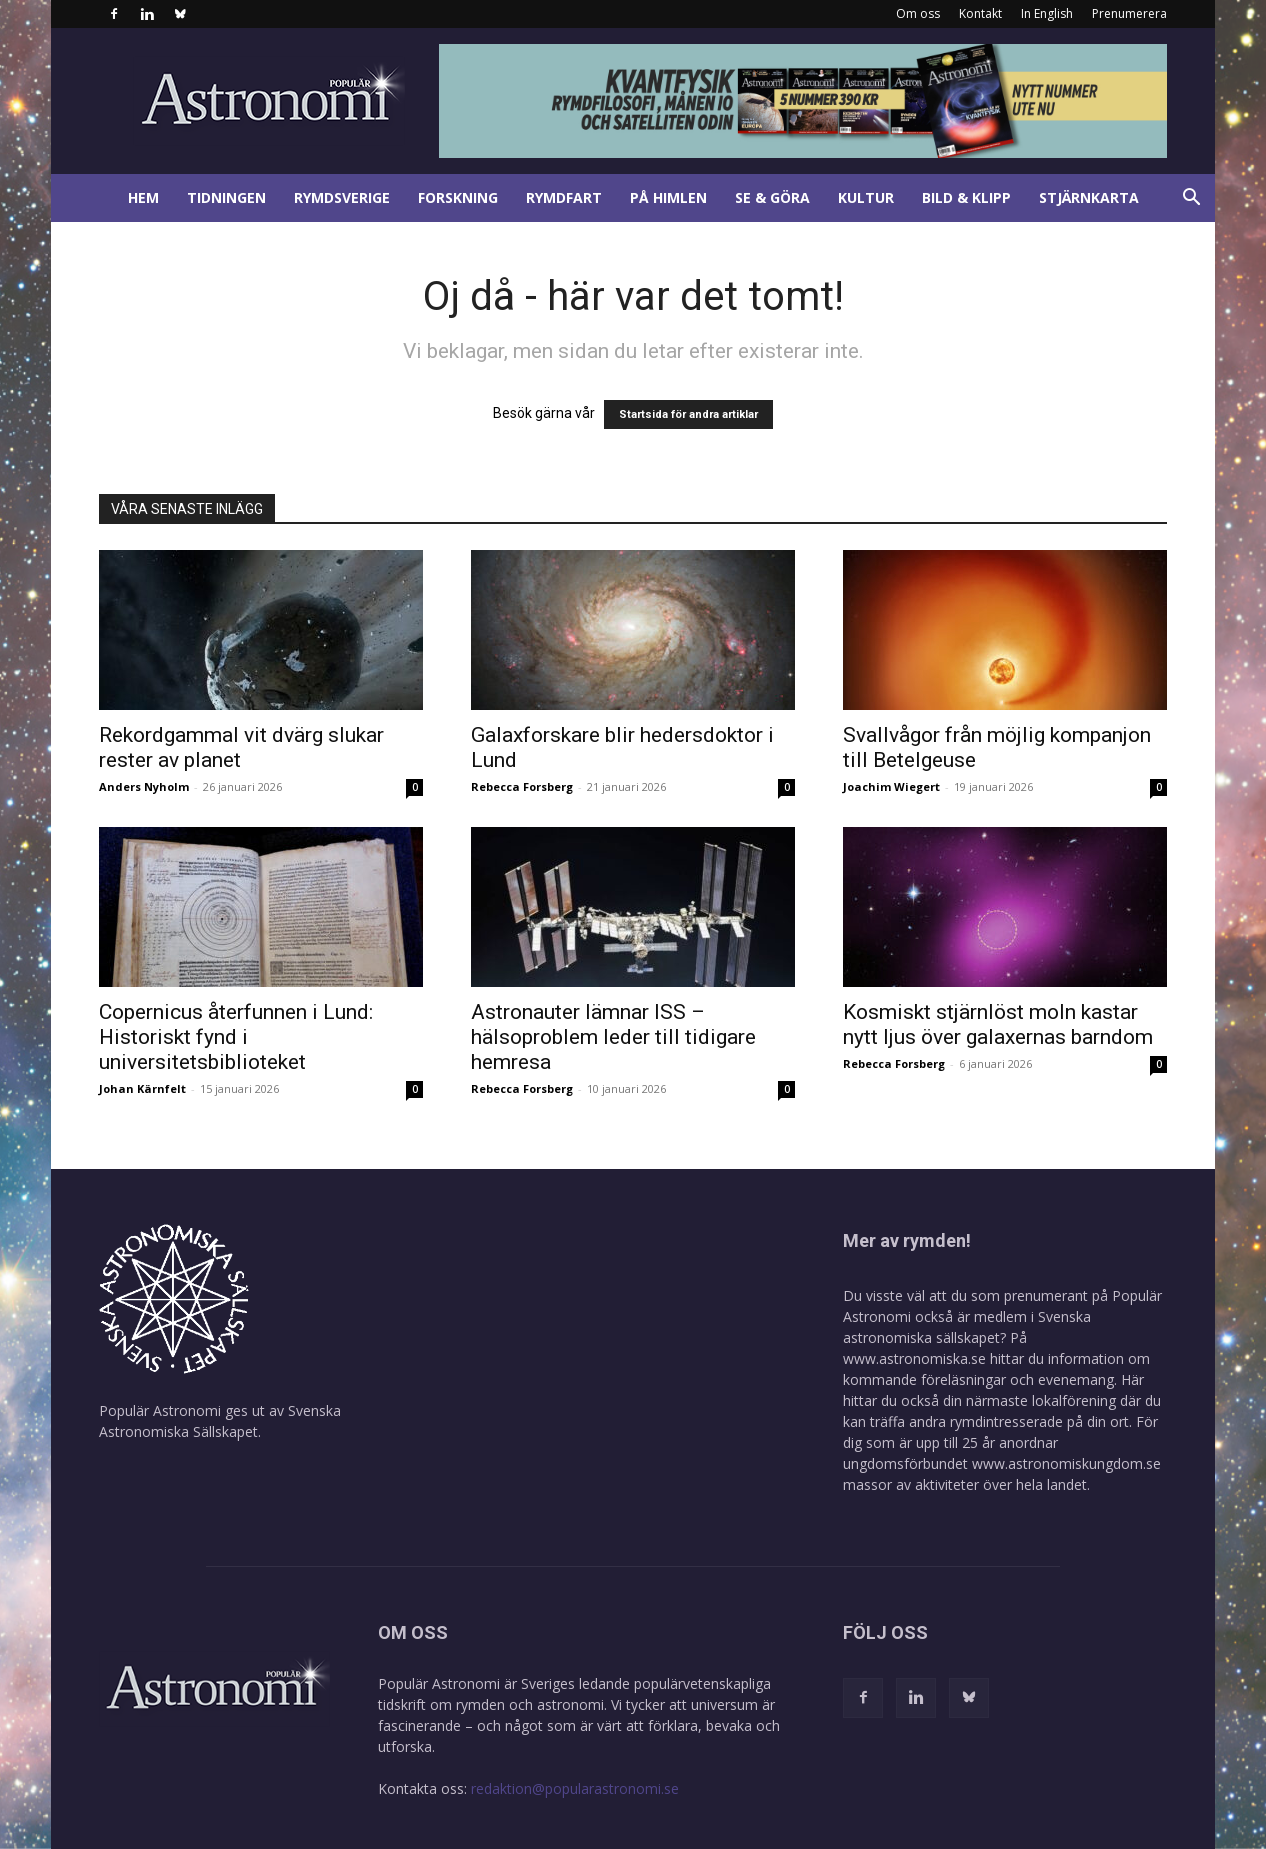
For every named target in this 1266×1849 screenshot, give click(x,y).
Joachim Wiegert (891, 786)
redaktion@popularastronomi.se (575, 1788)
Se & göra (772, 197)
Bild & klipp (966, 197)
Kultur (866, 197)
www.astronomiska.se (914, 1358)
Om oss (918, 13)
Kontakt (980, 13)
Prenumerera (1129, 13)
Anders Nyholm (144, 786)
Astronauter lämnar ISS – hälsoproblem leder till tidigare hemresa (613, 1037)
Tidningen (226, 197)
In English (1047, 13)
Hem (143, 197)
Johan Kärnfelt (142, 1088)
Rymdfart (564, 197)
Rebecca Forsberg (522, 786)
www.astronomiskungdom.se (1066, 1463)
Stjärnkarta (1089, 197)
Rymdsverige (342, 197)
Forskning (458, 197)
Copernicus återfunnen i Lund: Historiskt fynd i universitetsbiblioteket (236, 1037)
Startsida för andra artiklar (688, 414)
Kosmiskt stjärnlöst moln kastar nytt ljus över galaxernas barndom (998, 1024)
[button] (1191, 199)
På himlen (668, 197)
